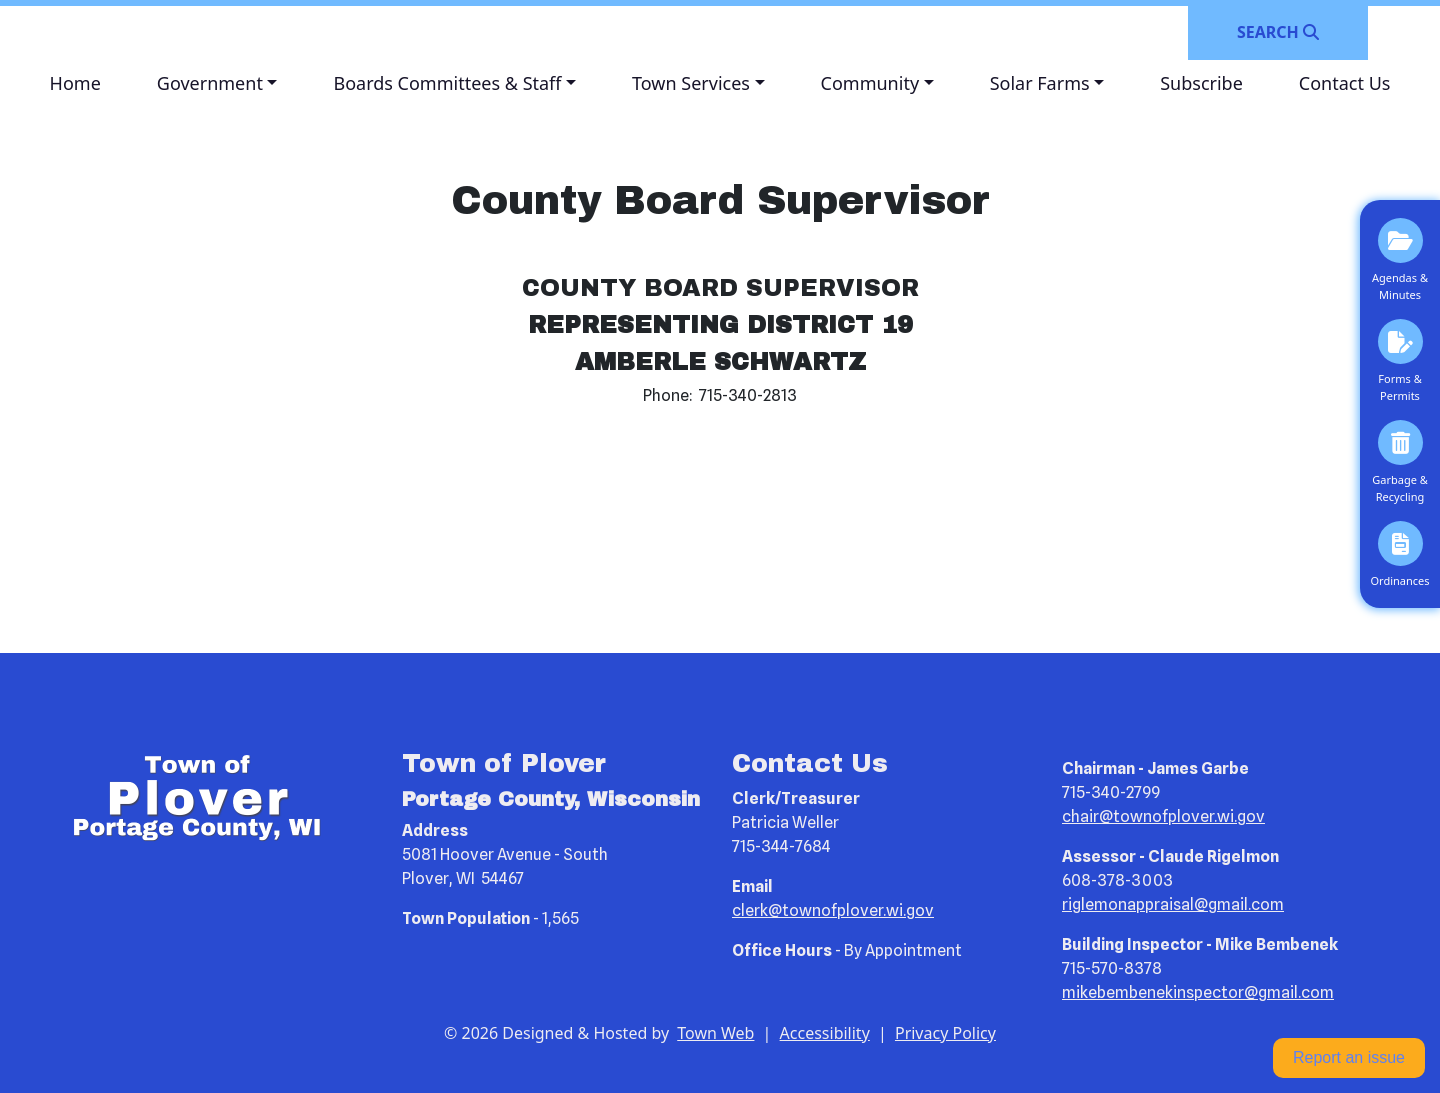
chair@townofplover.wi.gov (1163, 816)
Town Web (715, 1033)
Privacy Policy (945, 1033)
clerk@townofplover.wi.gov (833, 910)
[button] (217, 83)
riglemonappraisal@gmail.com (1173, 904)
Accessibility (825, 1033)
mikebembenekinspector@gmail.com (1198, 992)
